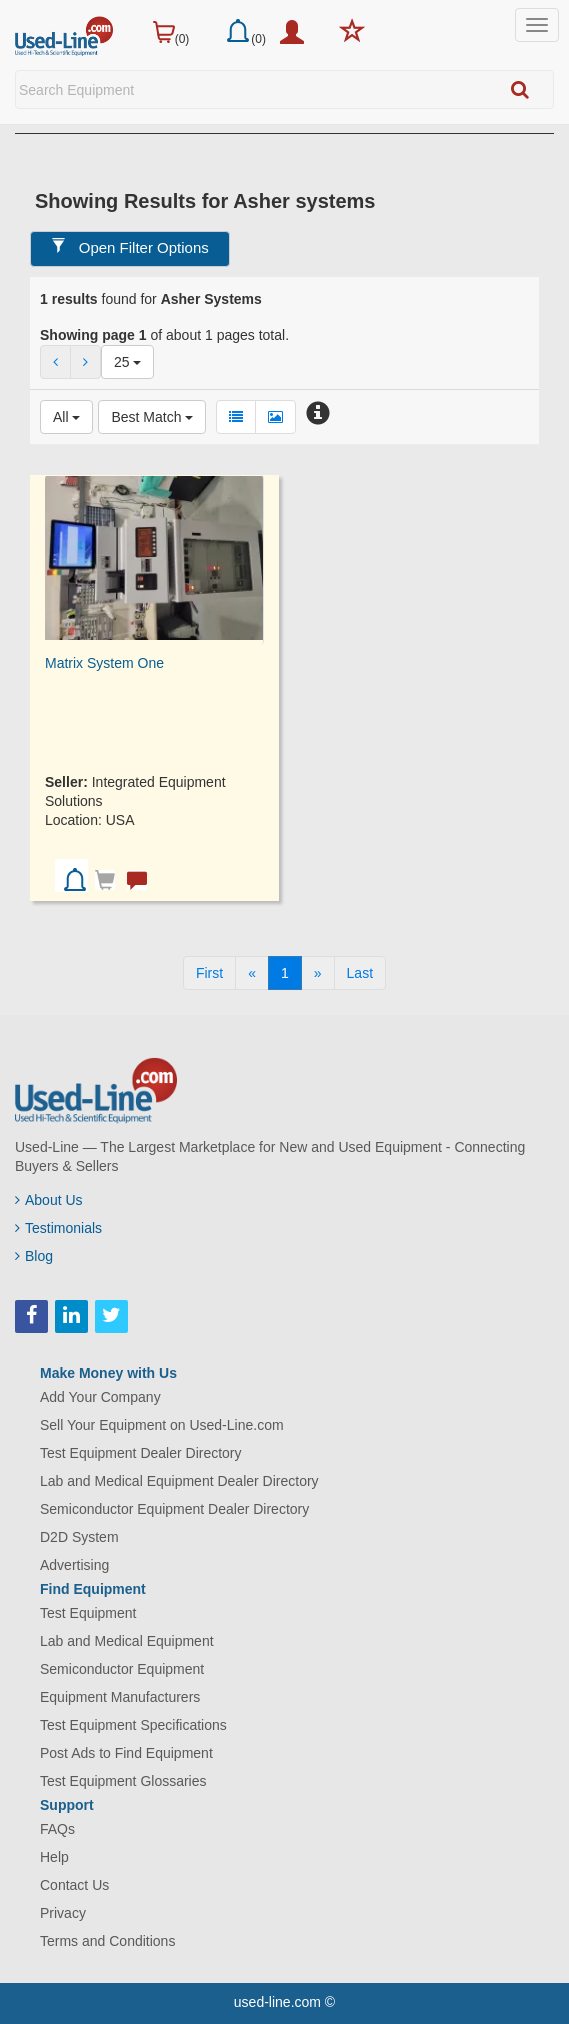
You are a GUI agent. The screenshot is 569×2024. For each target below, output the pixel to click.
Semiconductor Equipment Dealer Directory (174, 1509)
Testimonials (58, 1228)
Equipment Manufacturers (120, 1697)
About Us (49, 1200)
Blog (34, 1256)
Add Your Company (100, 1397)
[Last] (360, 973)
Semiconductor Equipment (122, 1669)
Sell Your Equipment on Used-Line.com (162, 1425)
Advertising (74, 1565)
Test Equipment (88, 1613)
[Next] (318, 973)
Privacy (63, 1913)
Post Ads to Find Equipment (126, 1753)
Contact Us (74, 1885)
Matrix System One (104, 663)
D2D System (79, 1537)
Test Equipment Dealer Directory (141, 1453)
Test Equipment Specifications (133, 1725)
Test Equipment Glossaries (123, 1781)
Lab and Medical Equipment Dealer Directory (179, 1481)
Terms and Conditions (107, 1941)
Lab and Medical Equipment (127, 1641)
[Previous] (252, 973)
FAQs (57, 1829)
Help (54, 1857)
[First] (209, 973)
